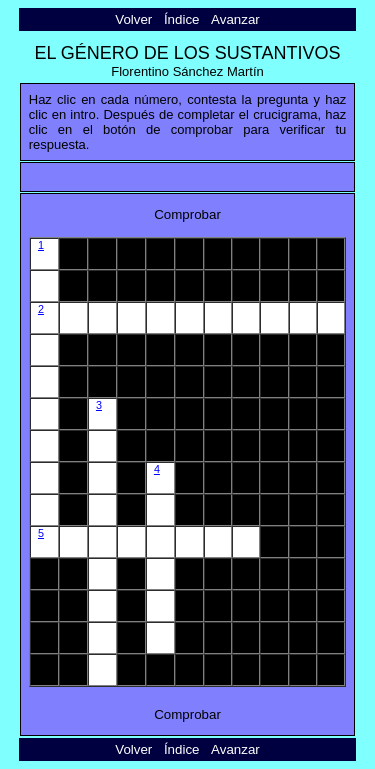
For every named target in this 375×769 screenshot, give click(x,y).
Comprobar (187, 214)
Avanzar (235, 19)
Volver (133, 19)
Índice (182, 19)
